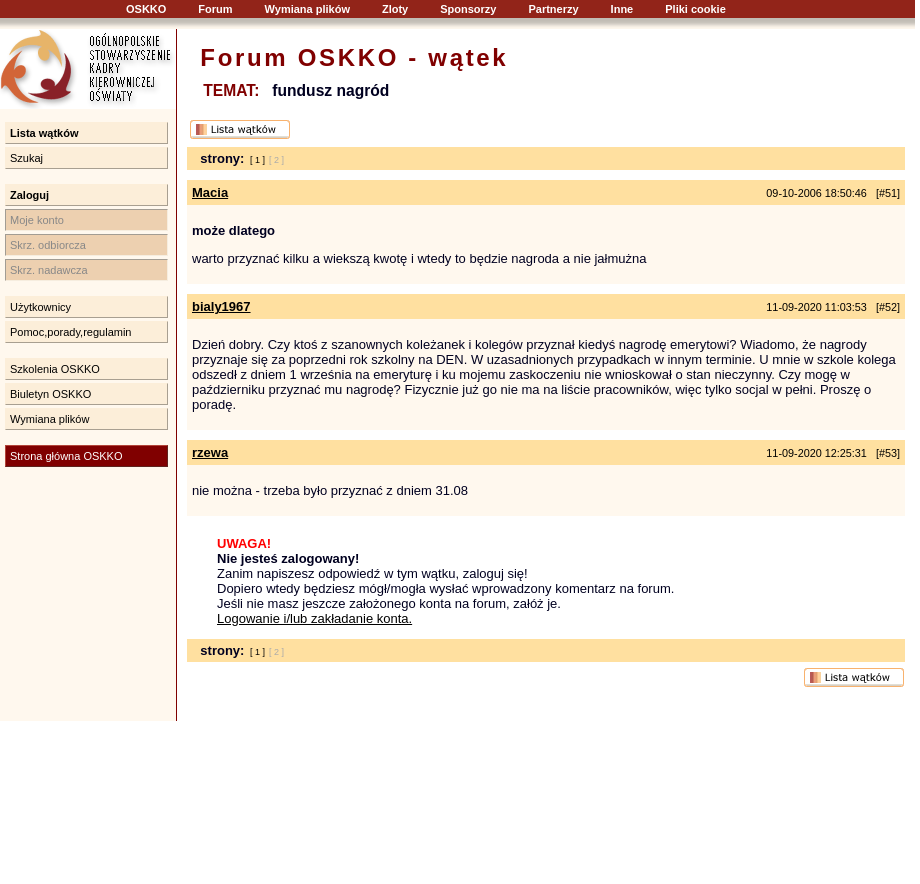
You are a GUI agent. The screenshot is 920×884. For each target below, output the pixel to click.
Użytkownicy (40, 307)
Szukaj (26, 158)
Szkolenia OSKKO (55, 369)
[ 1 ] (257, 160)
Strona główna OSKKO (66, 456)
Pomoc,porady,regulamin (70, 332)
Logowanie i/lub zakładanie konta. (314, 618)
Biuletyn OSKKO (50, 394)
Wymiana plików (307, 9)
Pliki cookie (695, 9)
